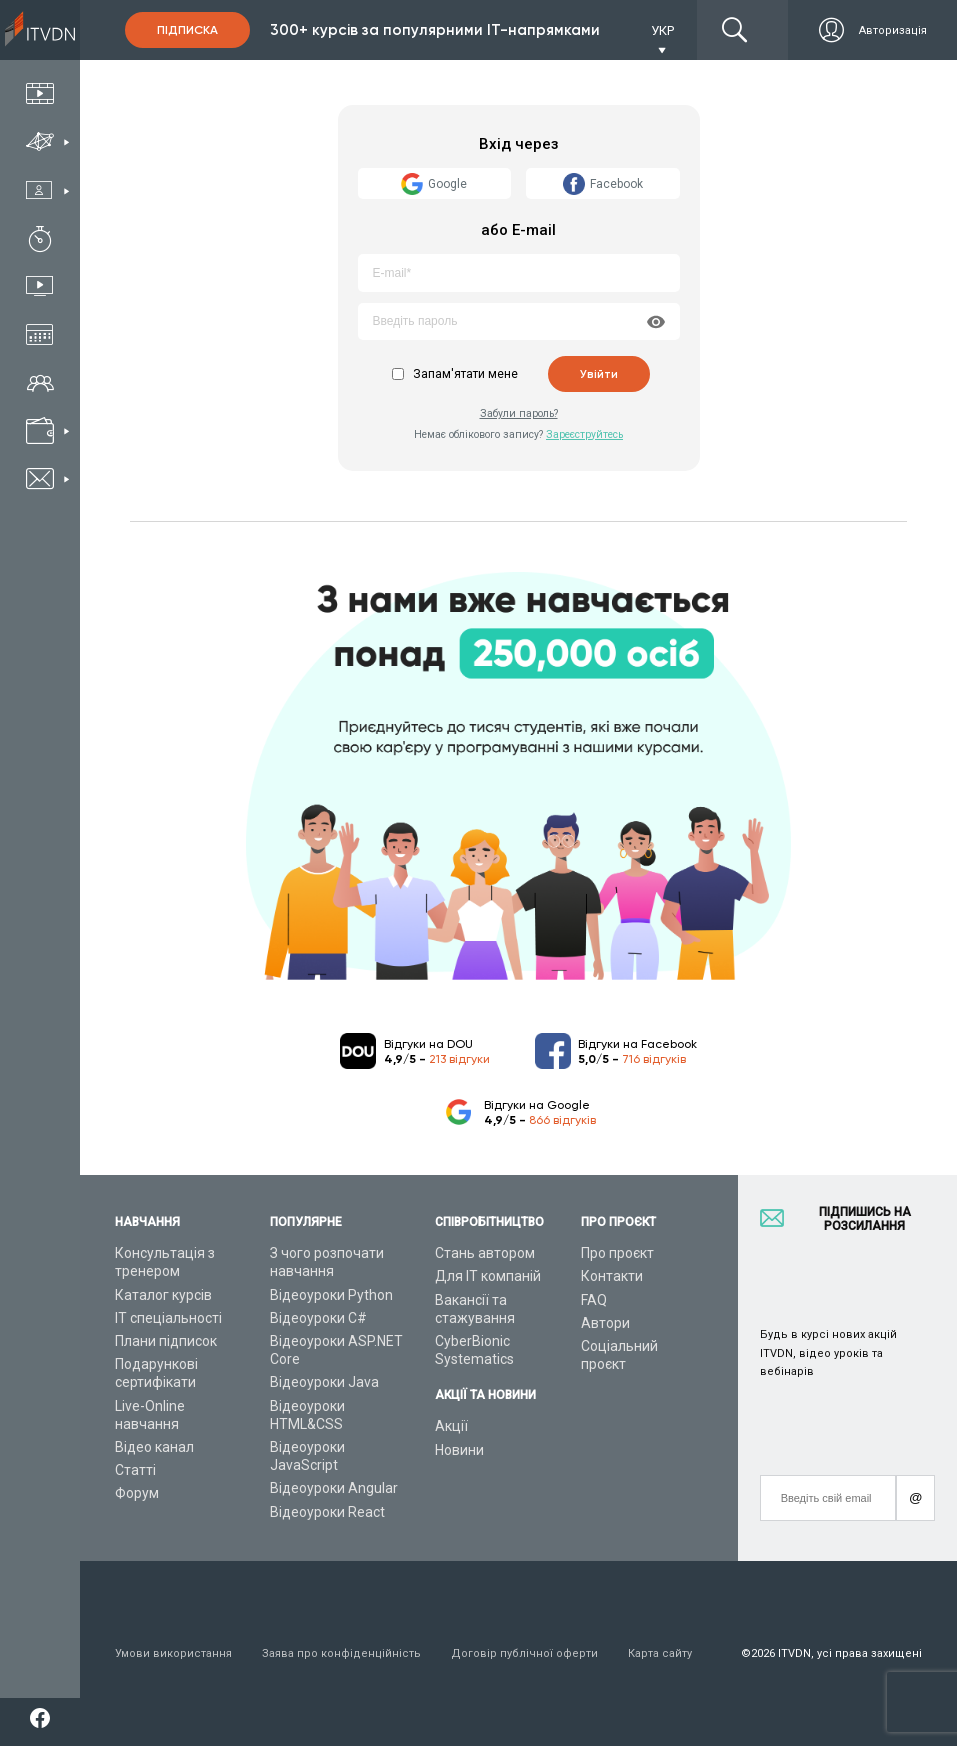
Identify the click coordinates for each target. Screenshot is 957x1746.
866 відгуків (562, 1120)
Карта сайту (660, 1653)
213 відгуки (459, 1059)
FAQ (594, 1300)
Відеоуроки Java (324, 1382)
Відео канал (154, 1447)
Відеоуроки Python (331, 1295)
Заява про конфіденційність (341, 1653)
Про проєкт (617, 1253)
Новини (459, 1450)
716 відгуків (654, 1059)
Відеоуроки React (327, 1512)
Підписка (187, 30)
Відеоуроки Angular (334, 1488)
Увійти (599, 374)
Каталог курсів (163, 1295)
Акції (451, 1426)
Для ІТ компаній (488, 1276)
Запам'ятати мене (465, 374)
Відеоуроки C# (318, 1318)
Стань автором (485, 1253)
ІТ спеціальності (168, 1318)
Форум (137, 1493)
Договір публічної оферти (524, 1653)
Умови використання (173, 1653)
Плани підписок (166, 1341)
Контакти (612, 1276)
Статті (135, 1470)
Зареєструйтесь (584, 434)
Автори (605, 1323)
